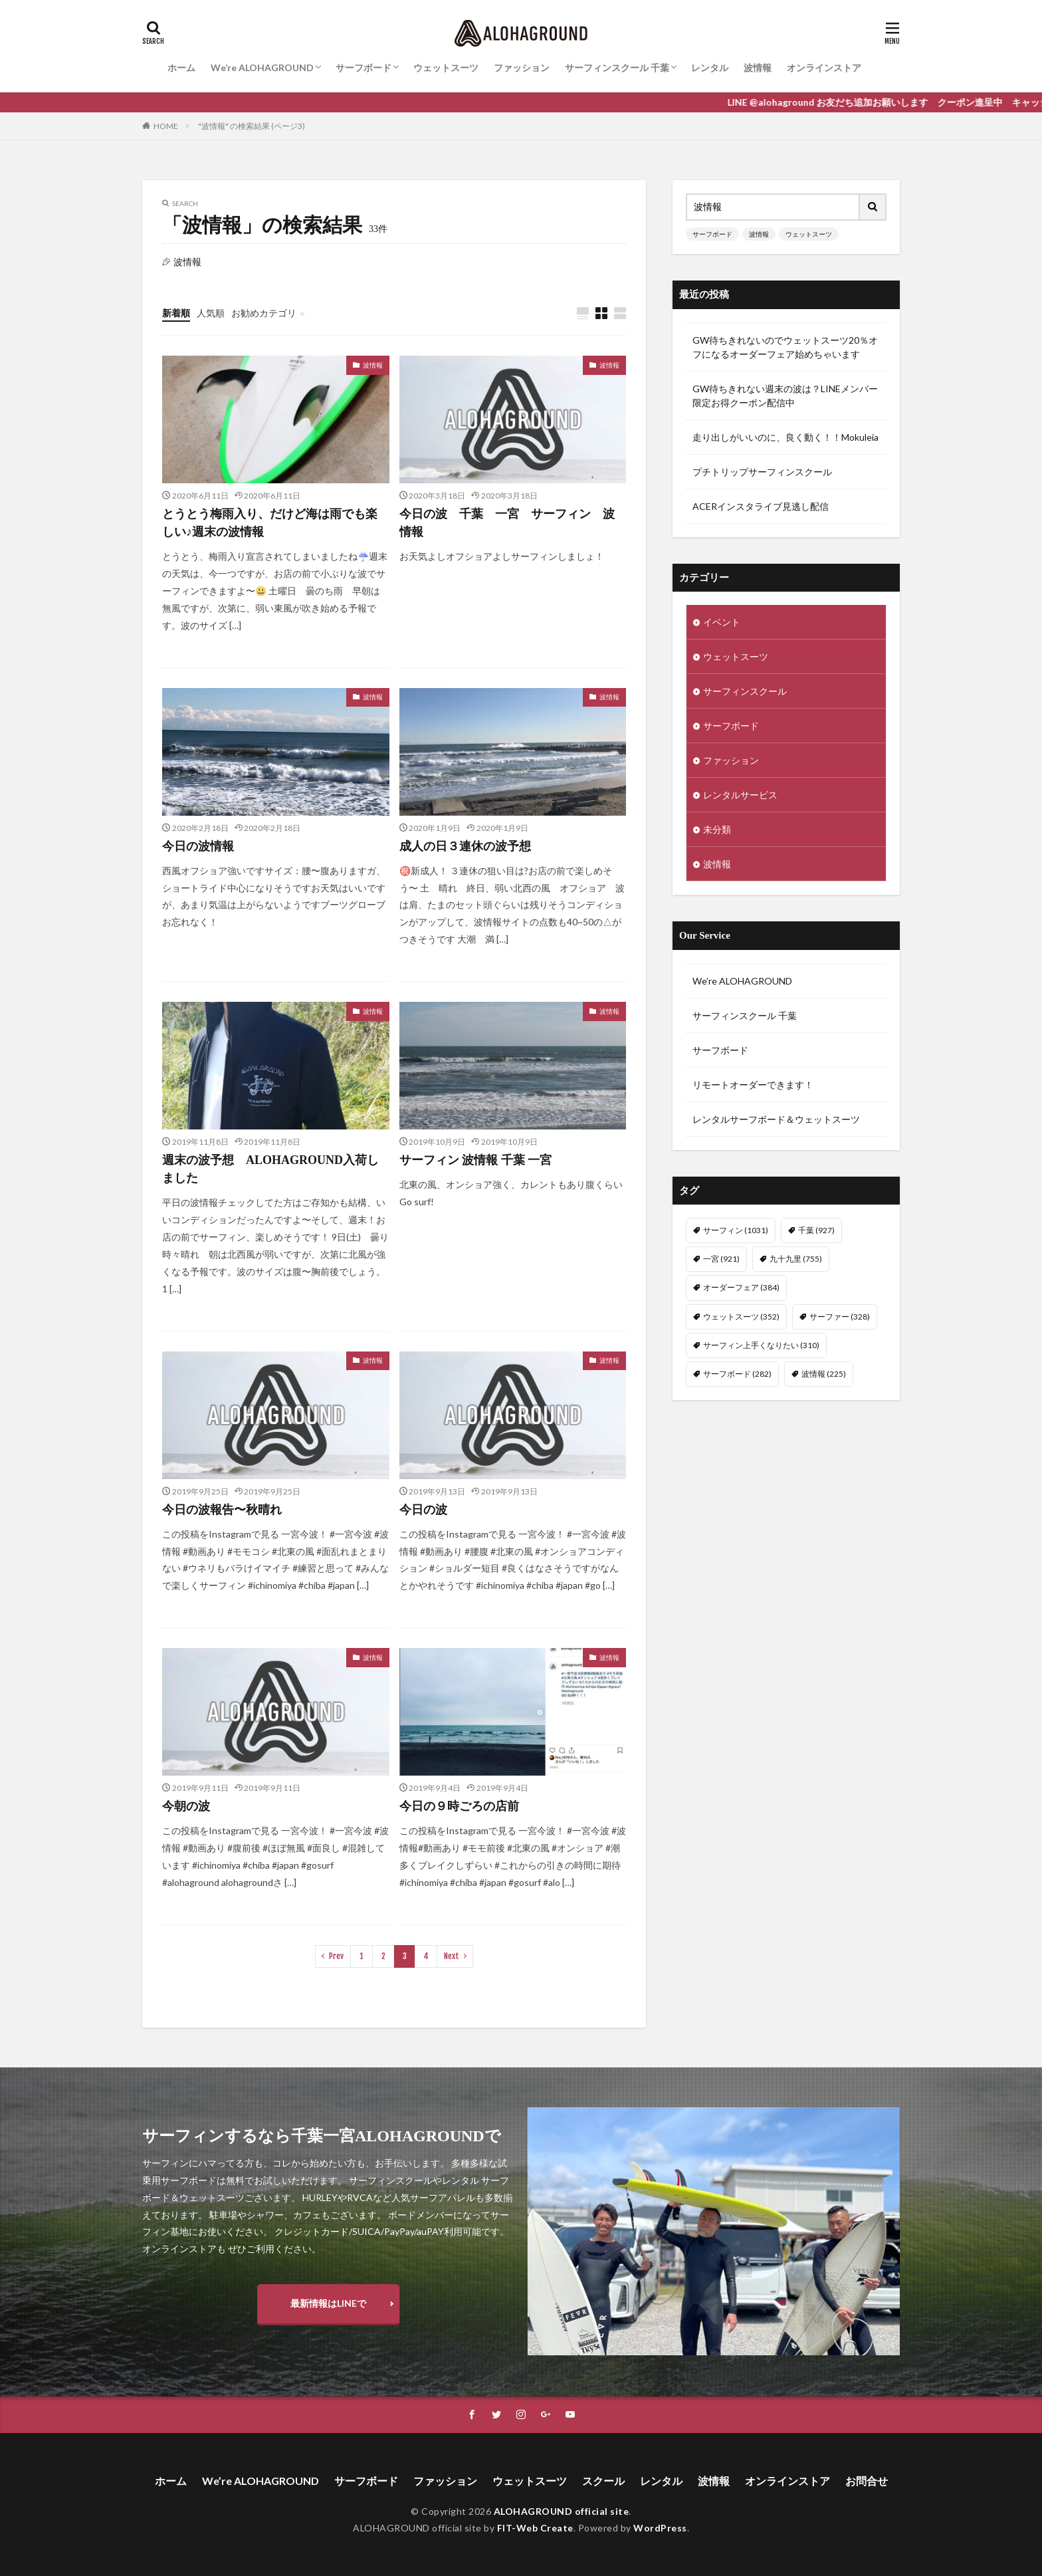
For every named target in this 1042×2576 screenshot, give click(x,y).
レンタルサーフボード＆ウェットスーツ (776, 1119)
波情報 (758, 67)
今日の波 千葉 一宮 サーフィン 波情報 (507, 522)
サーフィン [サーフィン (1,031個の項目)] (735, 1230)
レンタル (709, 67)
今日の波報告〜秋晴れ (222, 1509)
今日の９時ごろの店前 (459, 1806)
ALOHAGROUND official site (561, 2511)
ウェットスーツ (445, 67)
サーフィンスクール (745, 691)
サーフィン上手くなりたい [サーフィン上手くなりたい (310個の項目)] (761, 1345)
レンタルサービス (740, 794)
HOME (166, 126)
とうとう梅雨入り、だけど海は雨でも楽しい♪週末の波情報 (269, 522)
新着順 (176, 312)
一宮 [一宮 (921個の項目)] (721, 1259)
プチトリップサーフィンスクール (762, 471)
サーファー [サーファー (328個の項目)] (839, 1317)
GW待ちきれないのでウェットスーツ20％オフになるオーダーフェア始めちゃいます (785, 347)
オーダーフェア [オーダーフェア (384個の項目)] (741, 1287)
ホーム (181, 67)
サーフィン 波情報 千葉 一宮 (475, 1160)
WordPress (660, 2527)
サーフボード (363, 67)
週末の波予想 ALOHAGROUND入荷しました (270, 1169)
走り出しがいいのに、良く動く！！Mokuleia (785, 437)
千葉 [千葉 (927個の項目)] (816, 1230)
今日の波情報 (198, 846)
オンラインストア (824, 67)
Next (451, 1956)
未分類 (717, 829)
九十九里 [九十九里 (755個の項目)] (796, 1259)
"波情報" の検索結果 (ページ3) (251, 126)
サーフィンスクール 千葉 (617, 67)
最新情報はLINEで (328, 2303)
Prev (336, 1956)
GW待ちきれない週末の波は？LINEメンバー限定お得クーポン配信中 (785, 395)
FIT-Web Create (535, 2527)
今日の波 (423, 1509)
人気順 (211, 312)
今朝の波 (186, 1806)
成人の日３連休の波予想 (465, 846)
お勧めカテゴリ (263, 312)
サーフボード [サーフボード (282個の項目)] (737, 1374)
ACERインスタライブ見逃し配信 (760, 506)
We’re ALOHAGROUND (262, 67)
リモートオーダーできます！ (752, 1084)
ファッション (522, 67)
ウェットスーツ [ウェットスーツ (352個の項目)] (741, 1317)
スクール (603, 2480)
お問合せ (866, 2480)
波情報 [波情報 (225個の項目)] (823, 1374)
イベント (721, 622)
